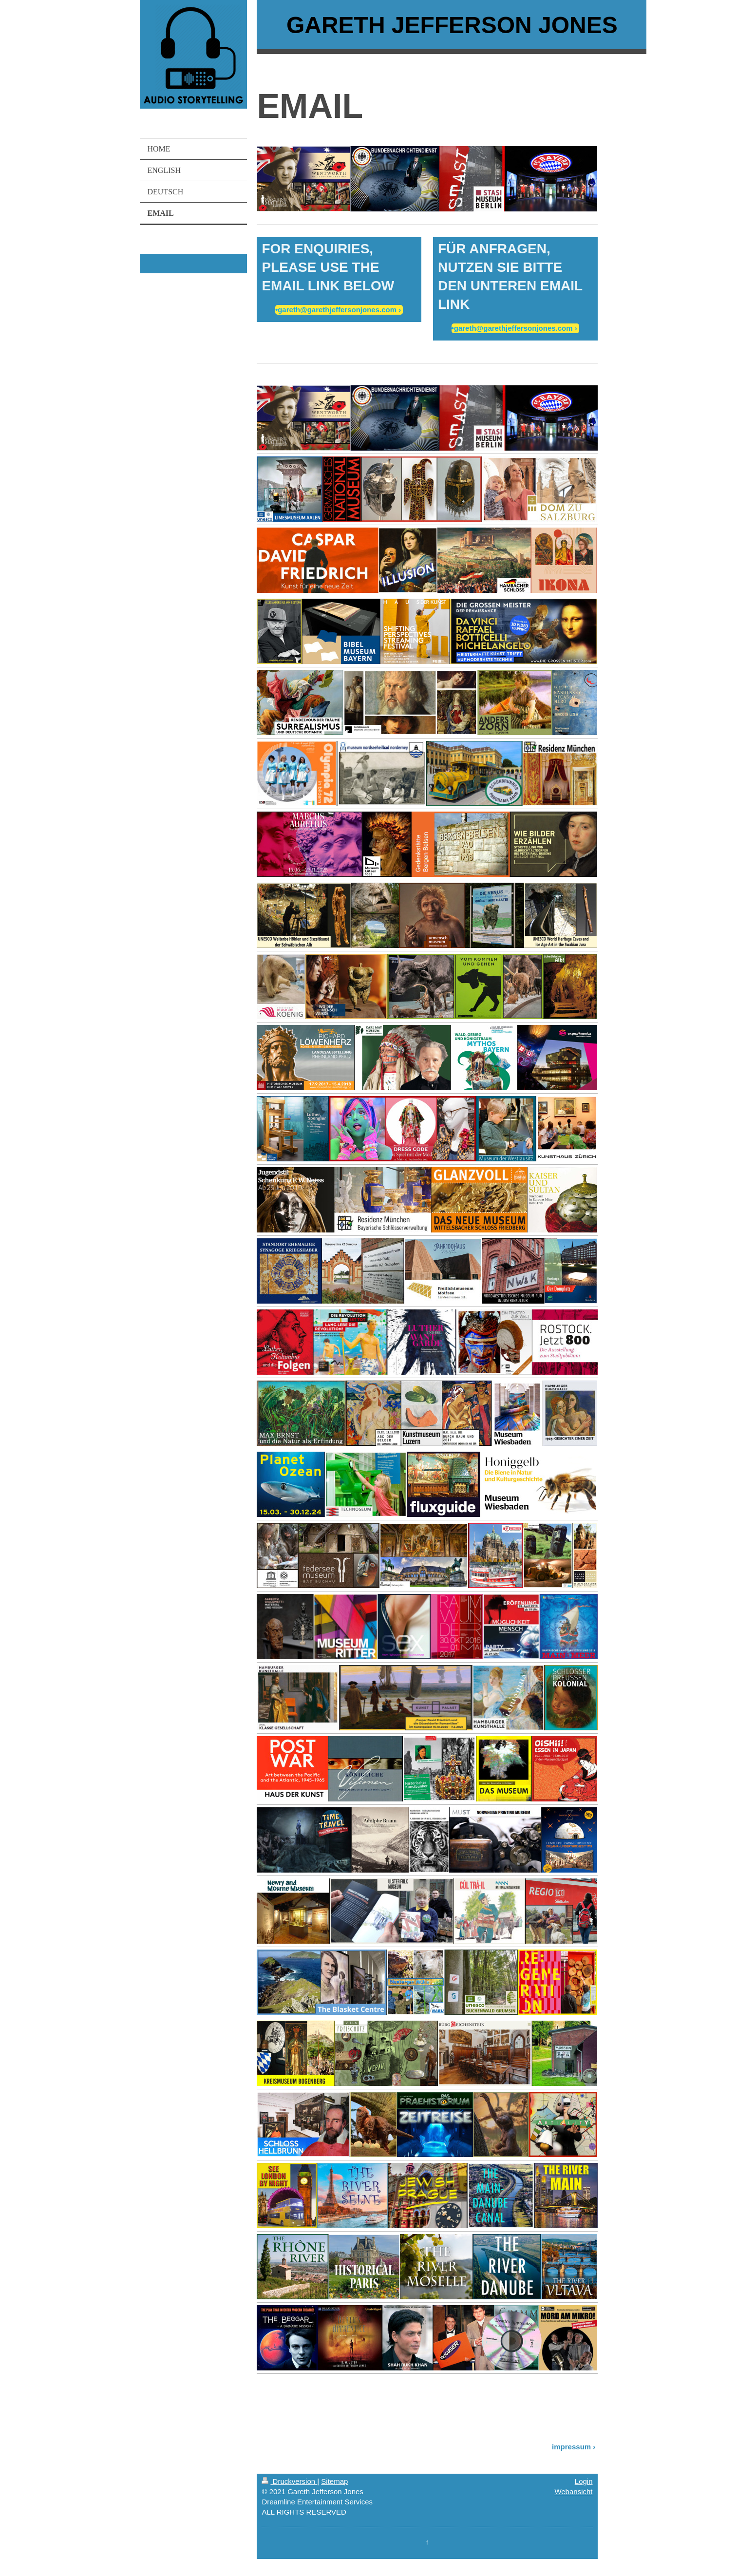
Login (584, 2481)
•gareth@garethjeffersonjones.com (336, 309)
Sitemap (334, 2481)
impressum (571, 2447)
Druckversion (289, 2481)
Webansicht (573, 2491)
